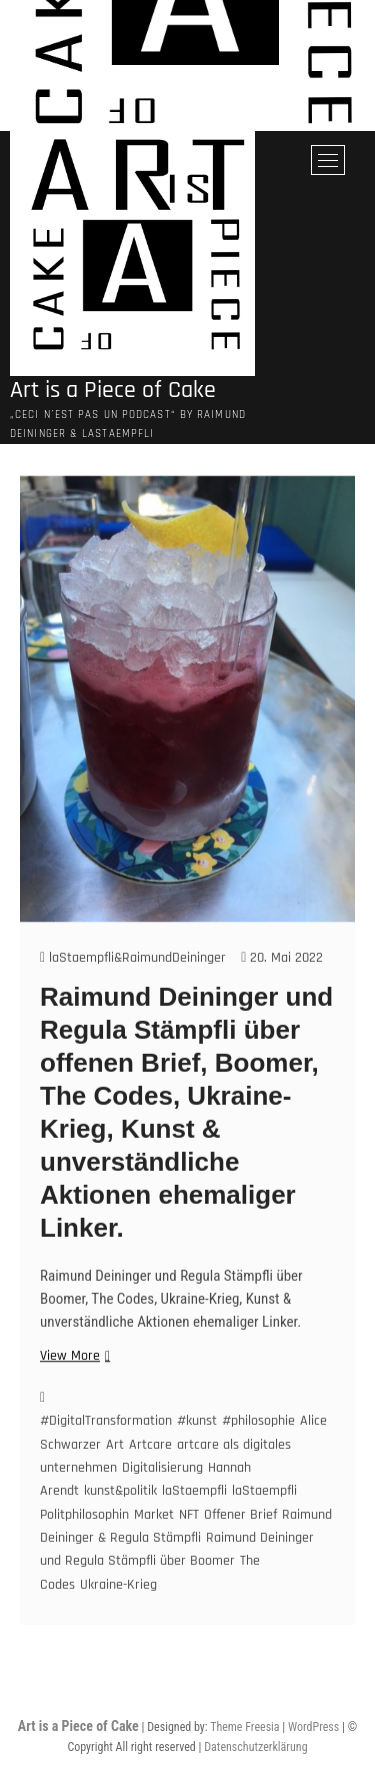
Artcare (150, 1472)
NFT (189, 1542)
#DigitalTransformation (106, 1448)
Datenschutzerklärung (255, 1747)
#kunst (197, 1448)
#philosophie (258, 1448)
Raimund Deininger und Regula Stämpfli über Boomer (177, 1576)
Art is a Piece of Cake (113, 390)
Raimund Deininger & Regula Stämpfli (186, 1553)
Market (154, 1542)
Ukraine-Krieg (118, 1612)
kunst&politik (120, 1518)
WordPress (313, 1727)
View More (72, 1383)
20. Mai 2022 (282, 985)
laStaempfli (194, 1518)
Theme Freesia (244, 1727)
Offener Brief (240, 1542)
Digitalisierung (162, 1495)
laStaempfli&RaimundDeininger (133, 985)
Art (115, 1472)
